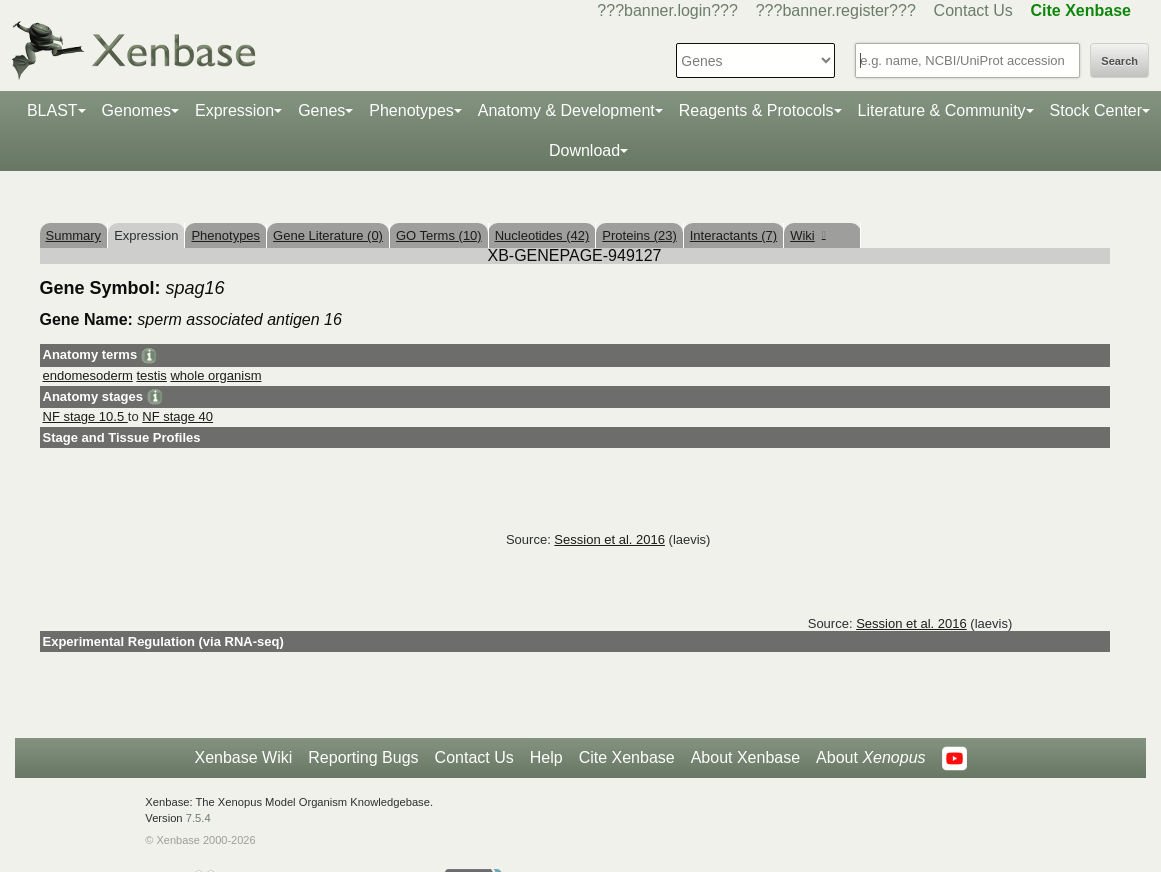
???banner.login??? (667, 10)
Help (546, 757)
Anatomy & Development (566, 110)
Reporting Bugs (363, 757)
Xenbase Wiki (243, 757)
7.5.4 (198, 818)
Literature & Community (942, 110)
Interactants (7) (733, 235)
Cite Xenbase (627, 757)
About (870, 758)
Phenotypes (411, 110)
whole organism (215, 375)
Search (1119, 61)
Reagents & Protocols (756, 110)
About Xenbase (745, 757)
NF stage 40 (177, 416)
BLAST (52, 110)
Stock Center (1096, 110)
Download (584, 150)
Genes (321, 110)
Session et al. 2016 (609, 539)
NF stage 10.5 (85, 416)
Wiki (807, 235)
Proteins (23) (639, 235)
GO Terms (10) (439, 235)
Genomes (136, 110)
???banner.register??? (836, 10)
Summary (74, 235)
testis (151, 375)
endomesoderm (88, 375)
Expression (234, 110)
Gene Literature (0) (328, 235)
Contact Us (973, 10)
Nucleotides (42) (542, 235)
